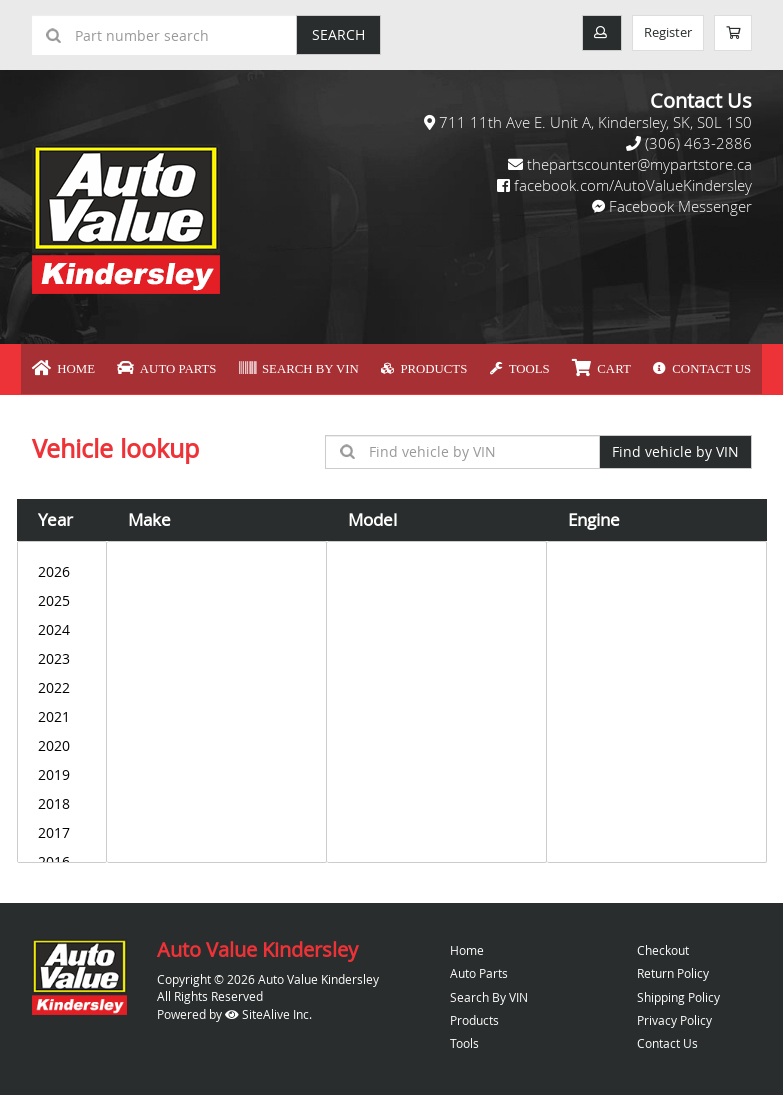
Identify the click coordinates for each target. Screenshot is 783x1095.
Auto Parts (213, 366)
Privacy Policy (674, 1014)
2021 (62, 711)
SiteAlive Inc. (268, 1008)
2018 (62, 798)
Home (131, 366)
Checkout (663, 945)
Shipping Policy (678, 991)
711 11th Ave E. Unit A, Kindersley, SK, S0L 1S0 (595, 122)
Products (420, 366)
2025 (62, 595)
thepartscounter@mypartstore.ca (639, 164)
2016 (62, 856)
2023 (62, 653)
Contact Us (637, 366)
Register (659, 33)
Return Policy (673, 968)
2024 (62, 624)
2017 (62, 827)
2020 (62, 740)
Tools (495, 366)
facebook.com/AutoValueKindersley (633, 185)
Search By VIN (319, 366)
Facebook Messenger (680, 206)
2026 (62, 566)
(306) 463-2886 (698, 143)
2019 (62, 769)
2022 (62, 682)
